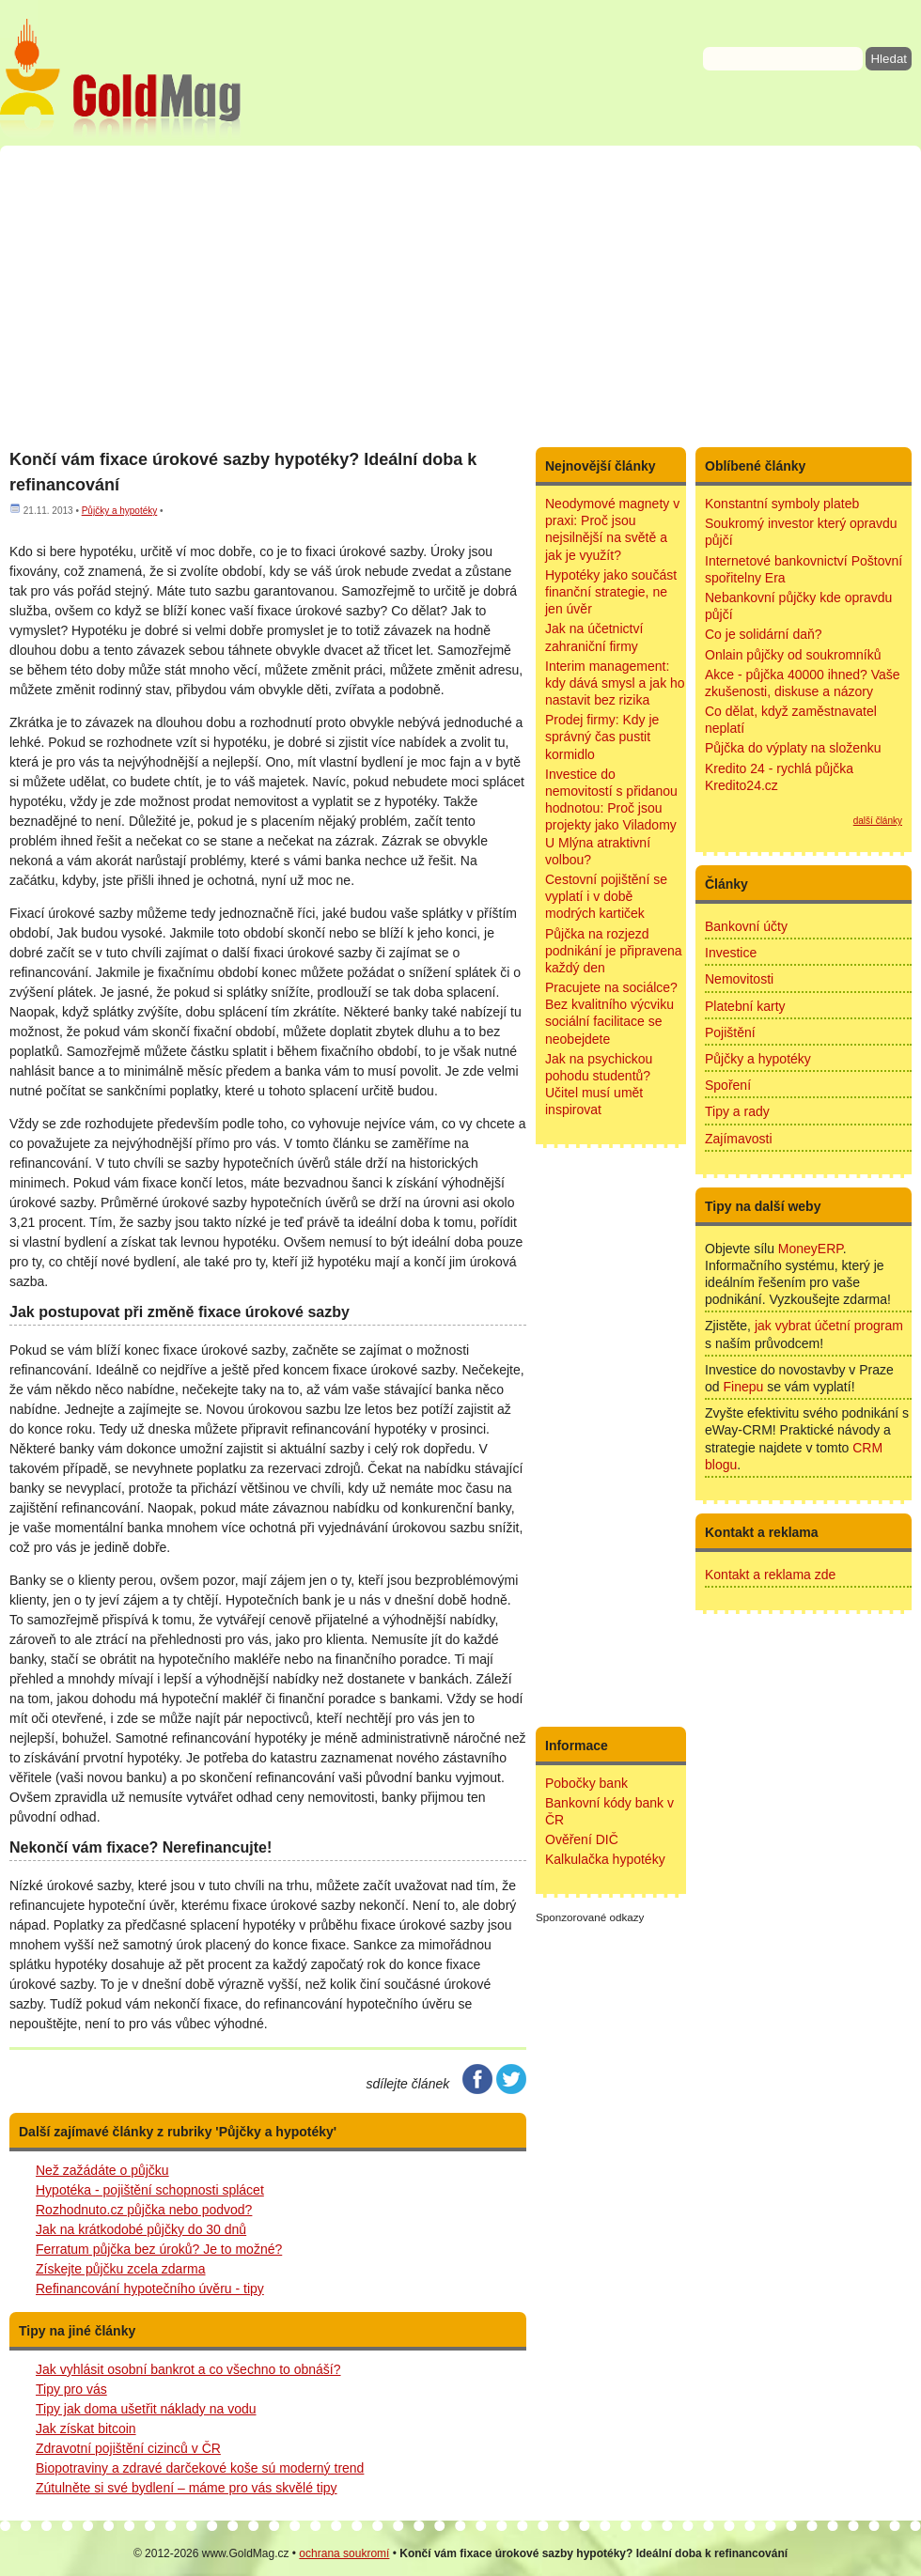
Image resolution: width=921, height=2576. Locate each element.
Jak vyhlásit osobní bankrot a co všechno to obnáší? (188, 2369)
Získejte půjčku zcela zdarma (121, 2268)
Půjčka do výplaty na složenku (793, 747)
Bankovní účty (746, 926)
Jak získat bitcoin (86, 2428)
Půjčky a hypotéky (120, 510)
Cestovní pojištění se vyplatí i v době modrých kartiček (606, 896)
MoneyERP (810, 1248)
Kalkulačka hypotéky (605, 1859)
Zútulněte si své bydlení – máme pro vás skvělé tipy (186, 2487)
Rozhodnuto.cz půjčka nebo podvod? (144, 2209)
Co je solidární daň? (763, 634)
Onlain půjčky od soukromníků (793, 654)
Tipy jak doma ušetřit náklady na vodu (146, 2408)
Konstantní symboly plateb (782, 503)
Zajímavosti (739, 1138)
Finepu (743, 1386)
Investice (731, 952)
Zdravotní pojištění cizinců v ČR (128, 2448)
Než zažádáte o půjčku (102, 2170)
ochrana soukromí (344, 2553)
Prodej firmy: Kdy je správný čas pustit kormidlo (602, 736)
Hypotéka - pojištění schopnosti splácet (150, 2189)
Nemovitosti (739, 978)
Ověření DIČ (581, 1839)
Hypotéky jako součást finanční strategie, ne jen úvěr (611, 591)
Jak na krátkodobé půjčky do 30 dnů (141, 2229)
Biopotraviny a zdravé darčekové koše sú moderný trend (200, 2467)
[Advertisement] (460, 295)
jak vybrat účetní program (829, 1325)
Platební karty (745, 1006)
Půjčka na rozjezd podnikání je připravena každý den (613, 950)
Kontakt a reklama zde (770, 1574)
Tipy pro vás (71, 2389)
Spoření (728, 1085)
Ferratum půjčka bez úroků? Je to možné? (159, 2249)
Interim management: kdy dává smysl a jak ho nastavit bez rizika (615, 683)
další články (877, 820)
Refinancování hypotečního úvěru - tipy (150, 2288)
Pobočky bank (586, 1783)
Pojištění (730, 1032)
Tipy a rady (737, 1111)
